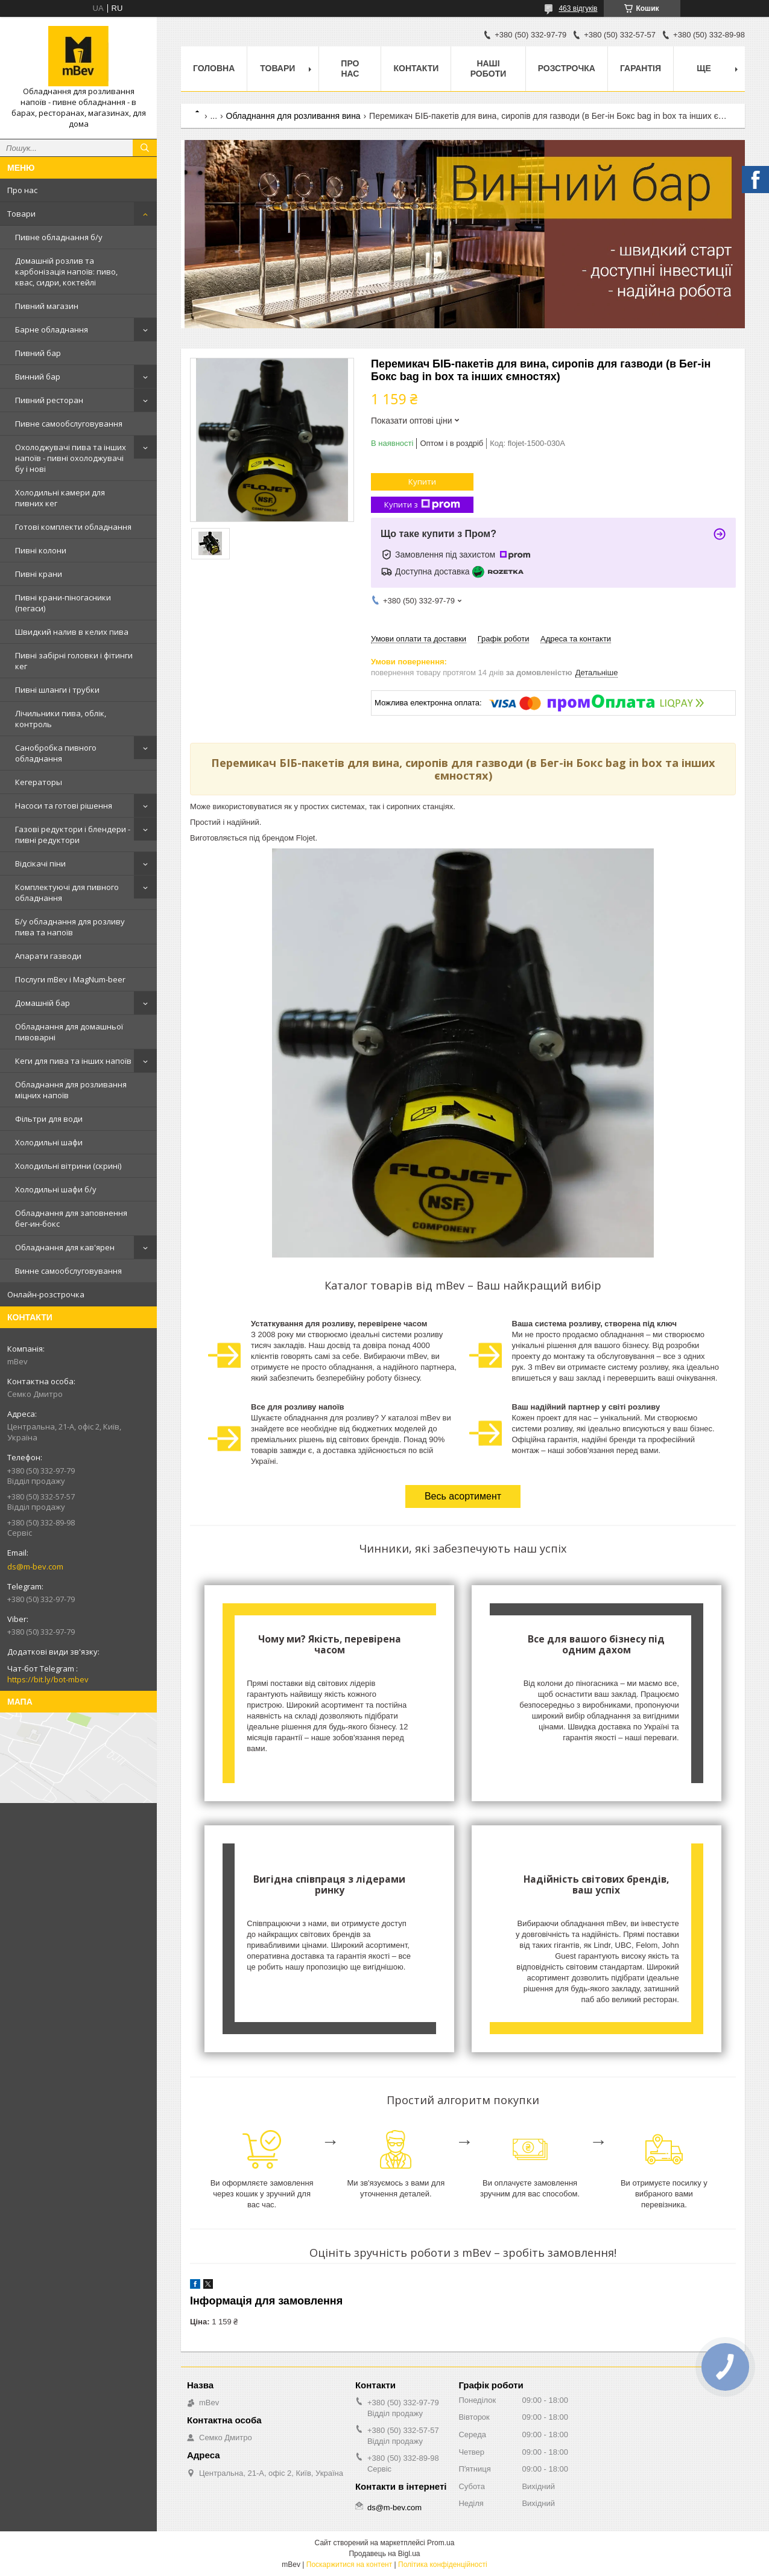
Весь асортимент (463, 1496)
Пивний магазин (46, 306)
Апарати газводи (48, 955)
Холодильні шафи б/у (56, 1189)
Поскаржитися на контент (349, 2564)
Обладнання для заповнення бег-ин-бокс (71, 1218)
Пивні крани (38, 573)
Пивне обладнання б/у (59, 237)
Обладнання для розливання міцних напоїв (71, 1090)
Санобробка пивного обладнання (56, 753)
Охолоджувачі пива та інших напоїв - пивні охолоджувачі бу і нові (70, 458)
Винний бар (37, 376)
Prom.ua (440, 2543)
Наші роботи (488, 68)
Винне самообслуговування (68, 1270)
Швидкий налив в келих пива (71, 631)
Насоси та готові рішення (63, 805)
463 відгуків (578, 8)
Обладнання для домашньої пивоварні (69, 1032)
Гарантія (640, 68)
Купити (422, 481)
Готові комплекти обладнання (73, 526)
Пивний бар (38, 353)
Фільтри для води (49, 1118)
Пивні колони (40, 550)
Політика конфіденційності (442, 2564)
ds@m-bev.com (35, 1566)
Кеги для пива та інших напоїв (73, 1060)
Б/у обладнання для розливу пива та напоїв (70, 927)
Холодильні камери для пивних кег (60, 498)
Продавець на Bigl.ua (384, 2553)
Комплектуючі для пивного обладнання (67, 892)
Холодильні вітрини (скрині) (68, 1165)
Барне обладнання (51, 329)
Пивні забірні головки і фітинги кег (74, 661)
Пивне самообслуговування (68, 423)
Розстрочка (566, 68)
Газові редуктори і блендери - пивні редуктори (72, 834)
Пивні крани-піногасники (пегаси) (63, 603)
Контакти (415, 68)
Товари (21, 213)
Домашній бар (42, 1002)
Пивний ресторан (49, 400)
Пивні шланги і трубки (57, 689)
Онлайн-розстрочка (45, 1294)
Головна (214, 68)
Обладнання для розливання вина (293, 116)
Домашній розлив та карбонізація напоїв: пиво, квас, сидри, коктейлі (66, 271)
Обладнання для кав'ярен (65, 1247)
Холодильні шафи (49, 1142)
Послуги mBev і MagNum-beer (70, 979)
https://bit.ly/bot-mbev (48, 1679)
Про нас (22, 190)
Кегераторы (38, 782)
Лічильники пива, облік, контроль (60, 719)
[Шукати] (145, 148)
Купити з (422, 504)
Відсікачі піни (40, 863)
